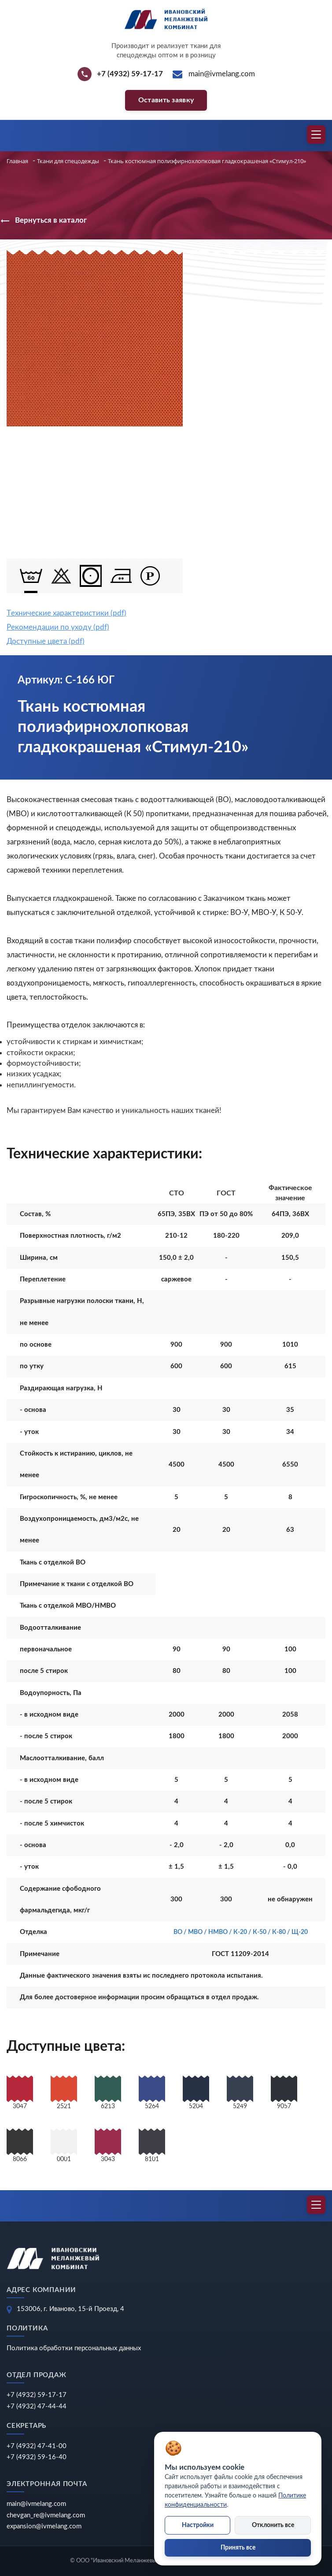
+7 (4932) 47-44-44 (36, 2406)
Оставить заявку (166, 100)
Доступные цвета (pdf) (46, 641)
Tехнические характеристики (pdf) (66, 613)
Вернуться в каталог (43, 221)
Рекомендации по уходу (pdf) (58, 627)
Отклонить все (273, 2525)
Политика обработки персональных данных (74, 2348)
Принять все (238, 2548)
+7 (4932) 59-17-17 (36, 2395)
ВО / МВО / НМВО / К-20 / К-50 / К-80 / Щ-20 (240, 1932)
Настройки (198, 2525)
